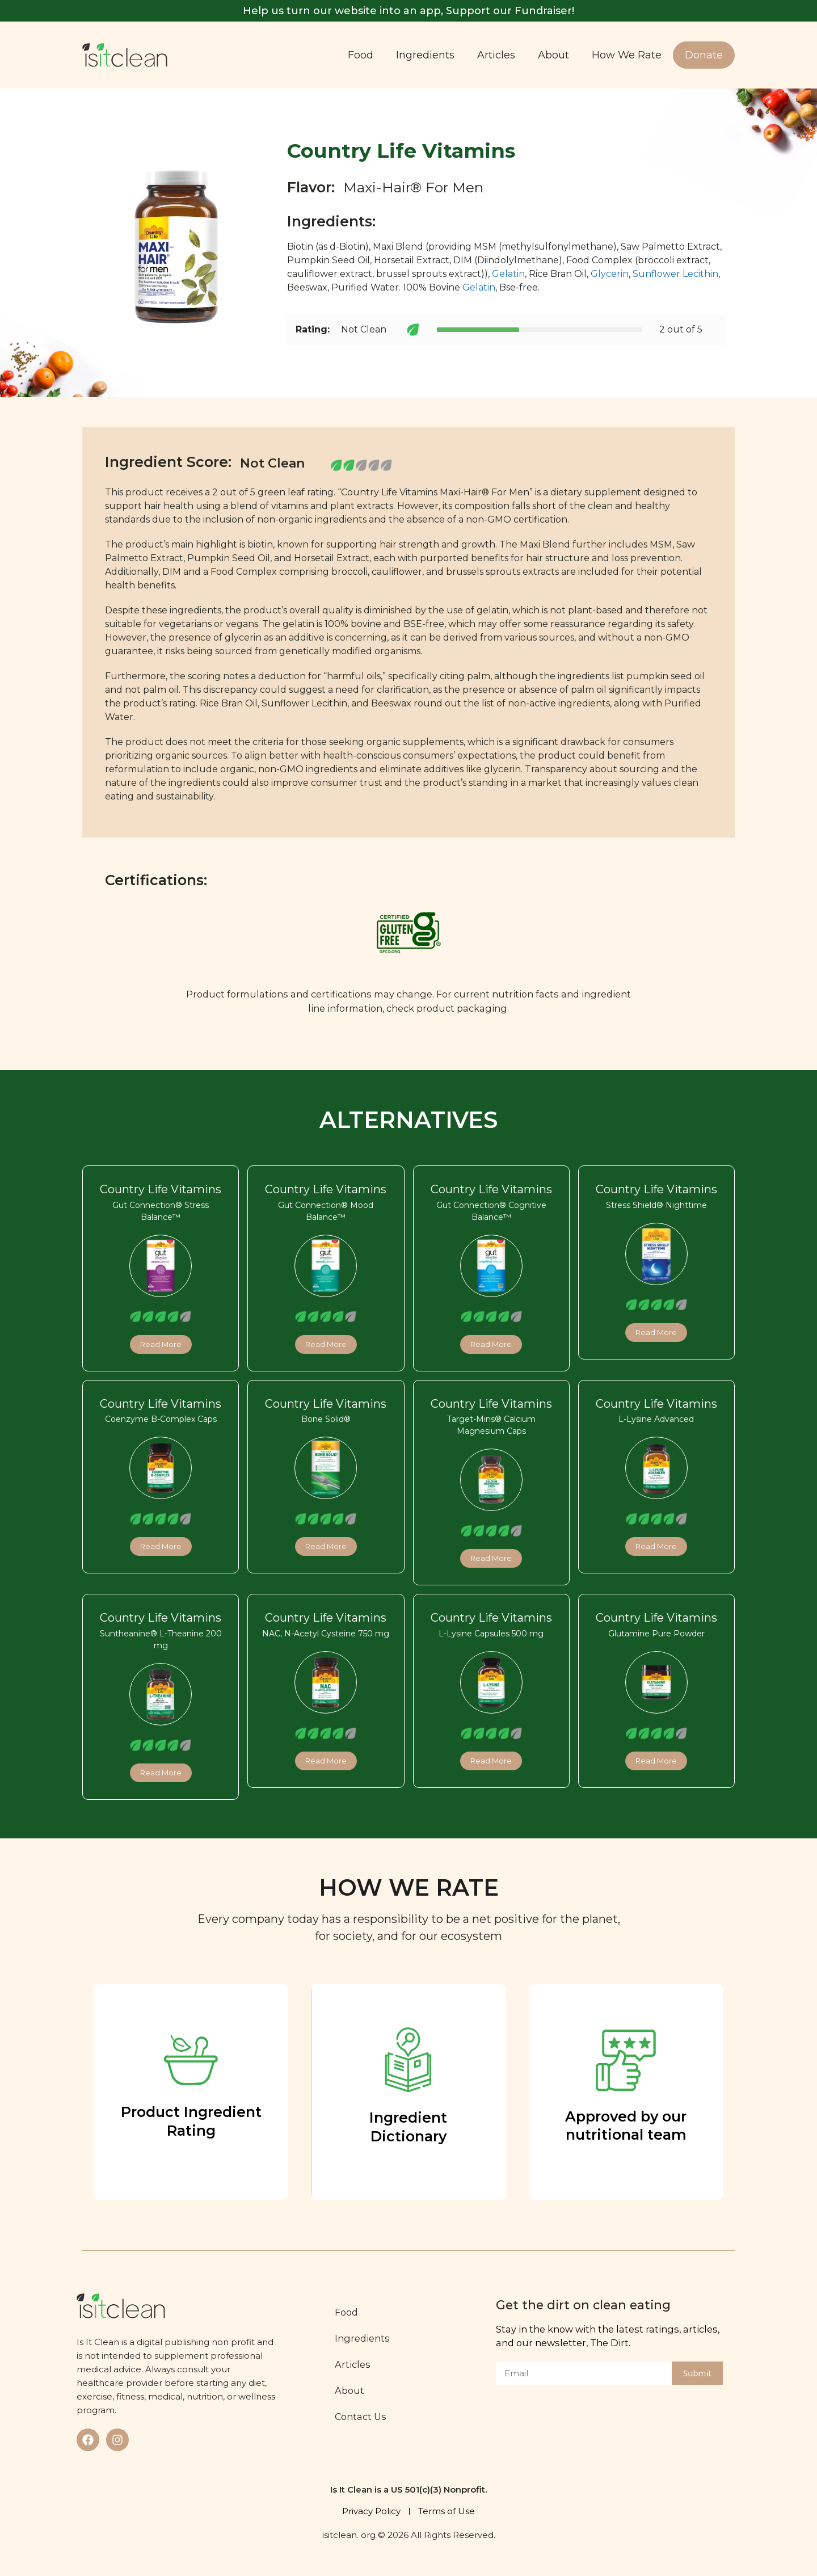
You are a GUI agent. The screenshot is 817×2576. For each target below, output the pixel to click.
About (553, 55)
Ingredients (425, 55)
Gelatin (508, 273)
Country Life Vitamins (160, 1189)
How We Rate (627, 55)
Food (360, 55)
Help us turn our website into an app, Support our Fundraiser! (408, 11)
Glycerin (610, 273)
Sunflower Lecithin (675, 273)
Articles (496, 55)
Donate (704, 55)
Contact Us (363, 2416)
